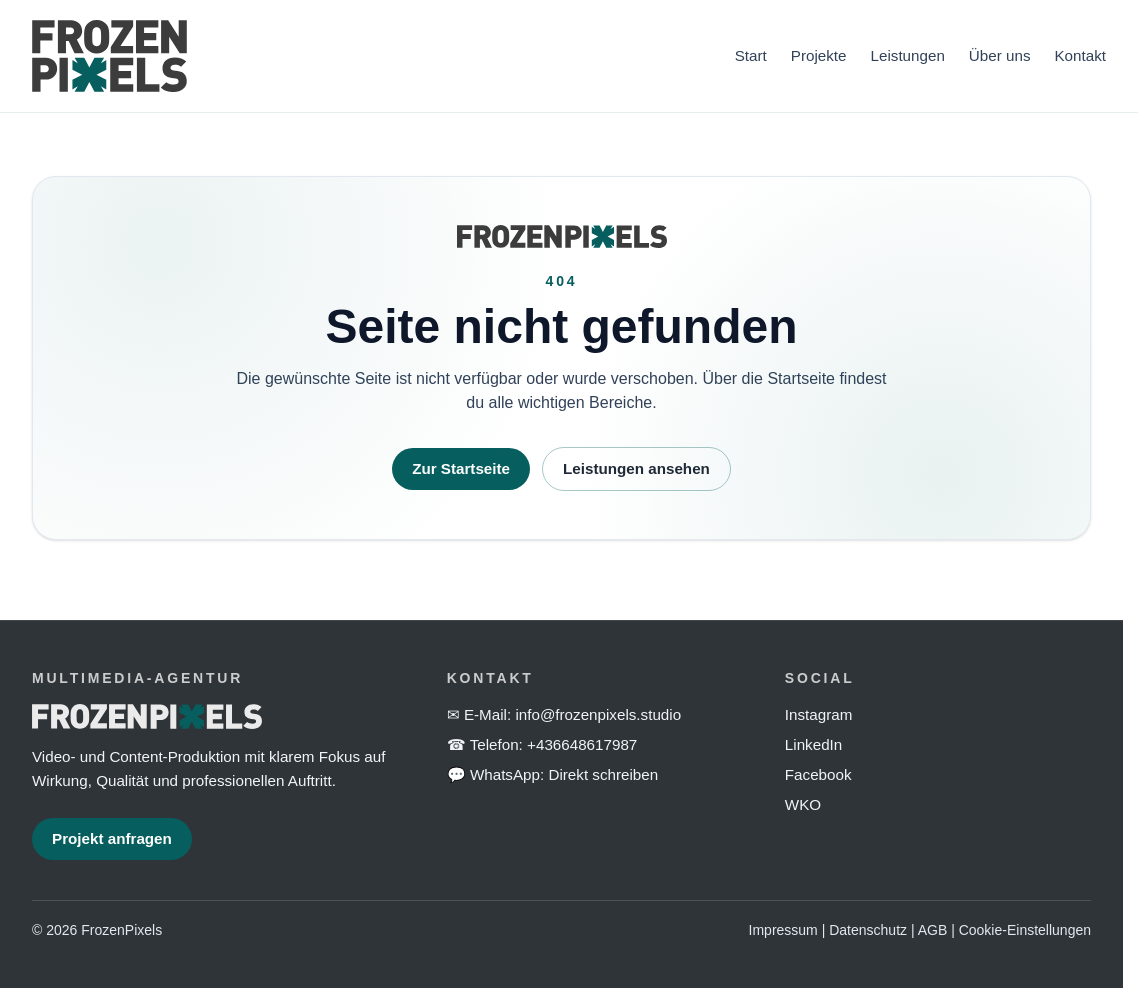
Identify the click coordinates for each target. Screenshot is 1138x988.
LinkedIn (813, 744)
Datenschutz (868, 930)
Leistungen (908, 55)
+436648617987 (582, 744)
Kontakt (1080, 55)
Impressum (783, 930)
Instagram (819, 714)
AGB (933, 930)
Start (751, 55)
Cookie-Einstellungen (1025, 930)
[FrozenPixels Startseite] (371, 56)
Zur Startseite (461, 468)
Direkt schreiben (603, 774)
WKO (803, 804)
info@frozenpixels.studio (598, 714)
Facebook (818, 774)
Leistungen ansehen (636, 468)
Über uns (1000, 55)
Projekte (819, 55)
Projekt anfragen (112, 838)
